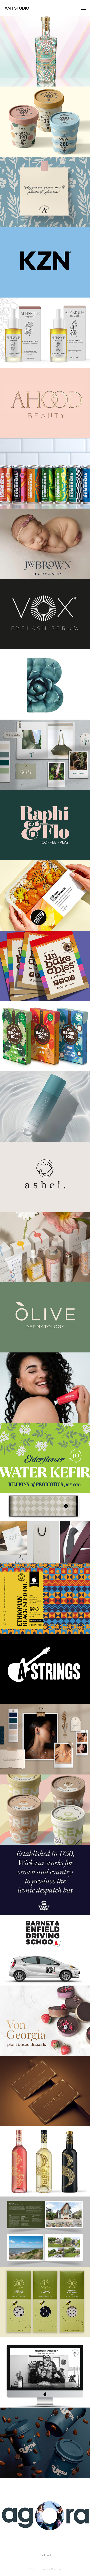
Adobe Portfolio (52, 2569)
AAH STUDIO (17, 8)
